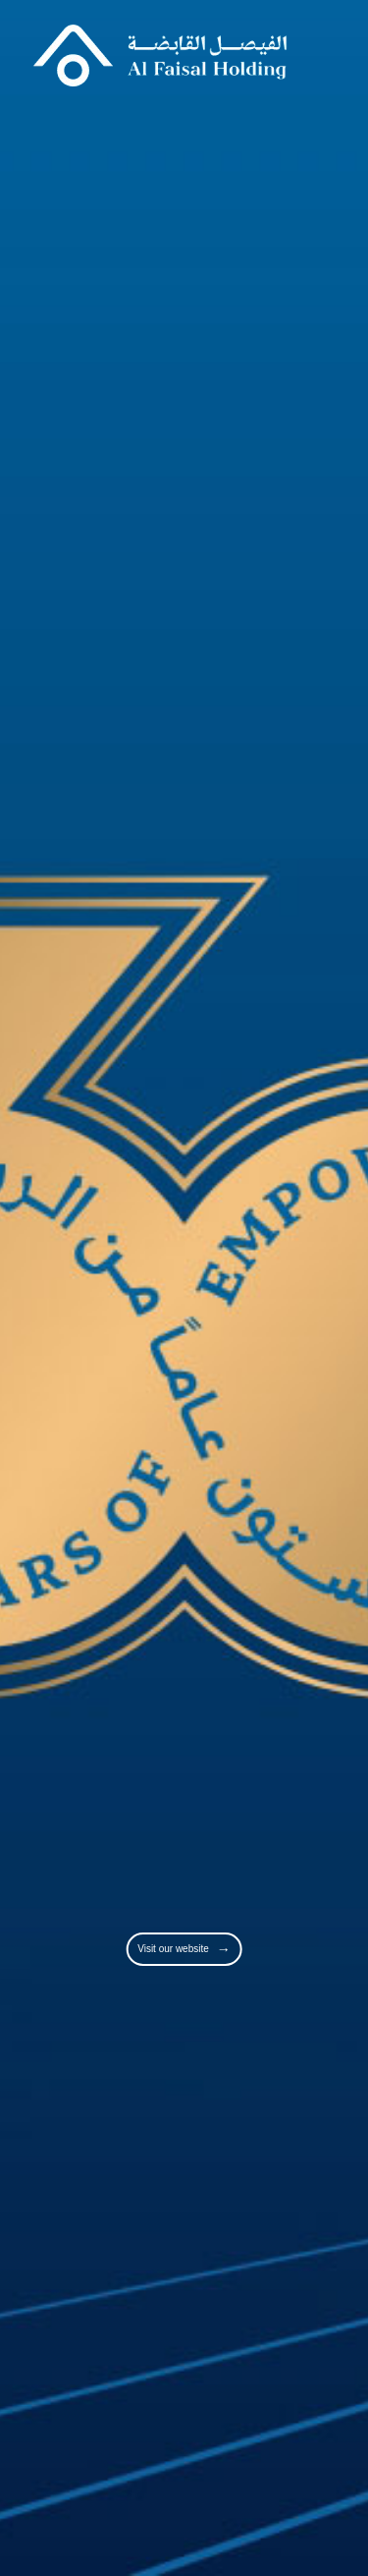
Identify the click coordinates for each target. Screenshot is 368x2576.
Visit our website (184, 1949)
